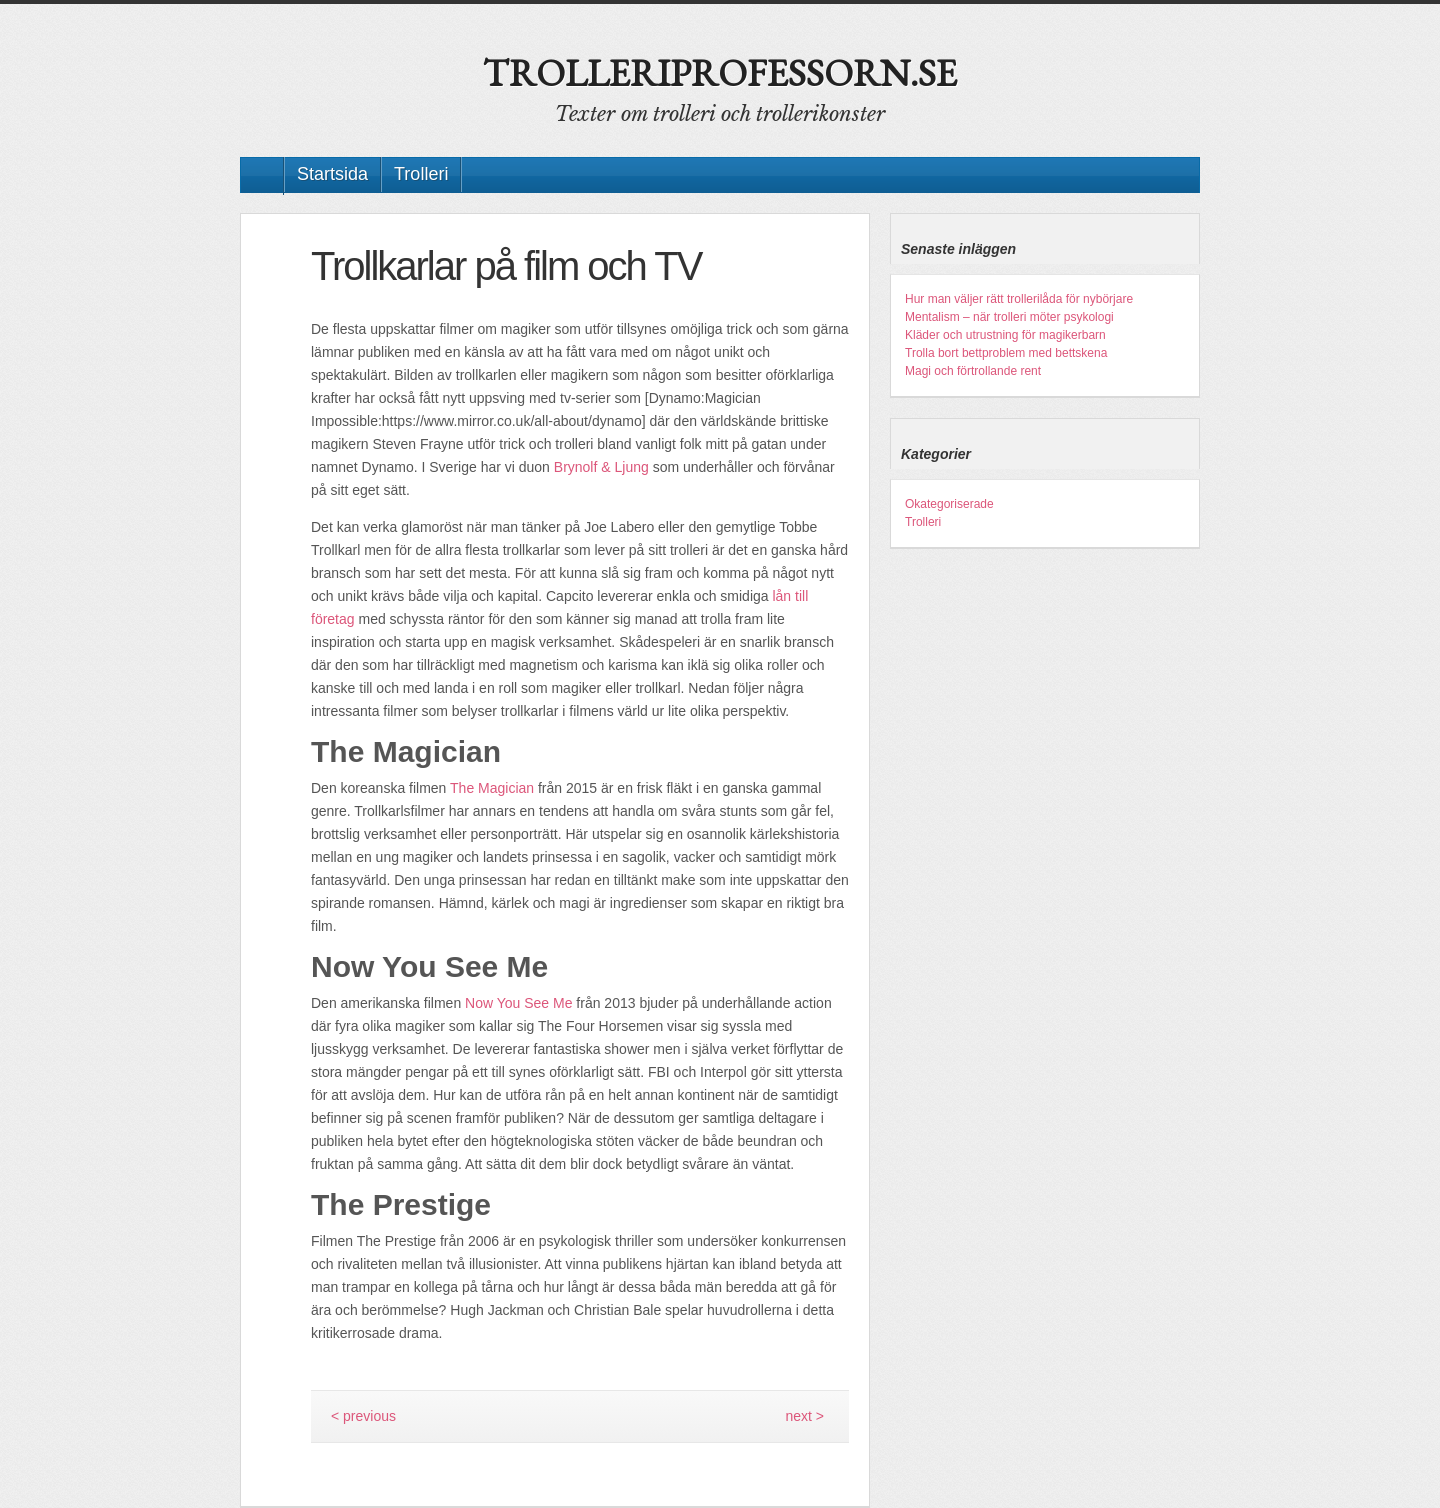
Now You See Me (518, 1003)
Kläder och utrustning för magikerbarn (1005, 335)
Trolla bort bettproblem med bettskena (1006, 353)
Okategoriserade (949, 504)
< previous (363, 1416)
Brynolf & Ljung (601, 467)
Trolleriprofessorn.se (720, 72)
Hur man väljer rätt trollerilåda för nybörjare (1019, 299)
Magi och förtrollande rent (973, 371)
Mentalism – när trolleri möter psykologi (1009, 317)
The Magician (492, 788)
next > (804, 1416)
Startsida (332, 174)
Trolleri (421, 174)
